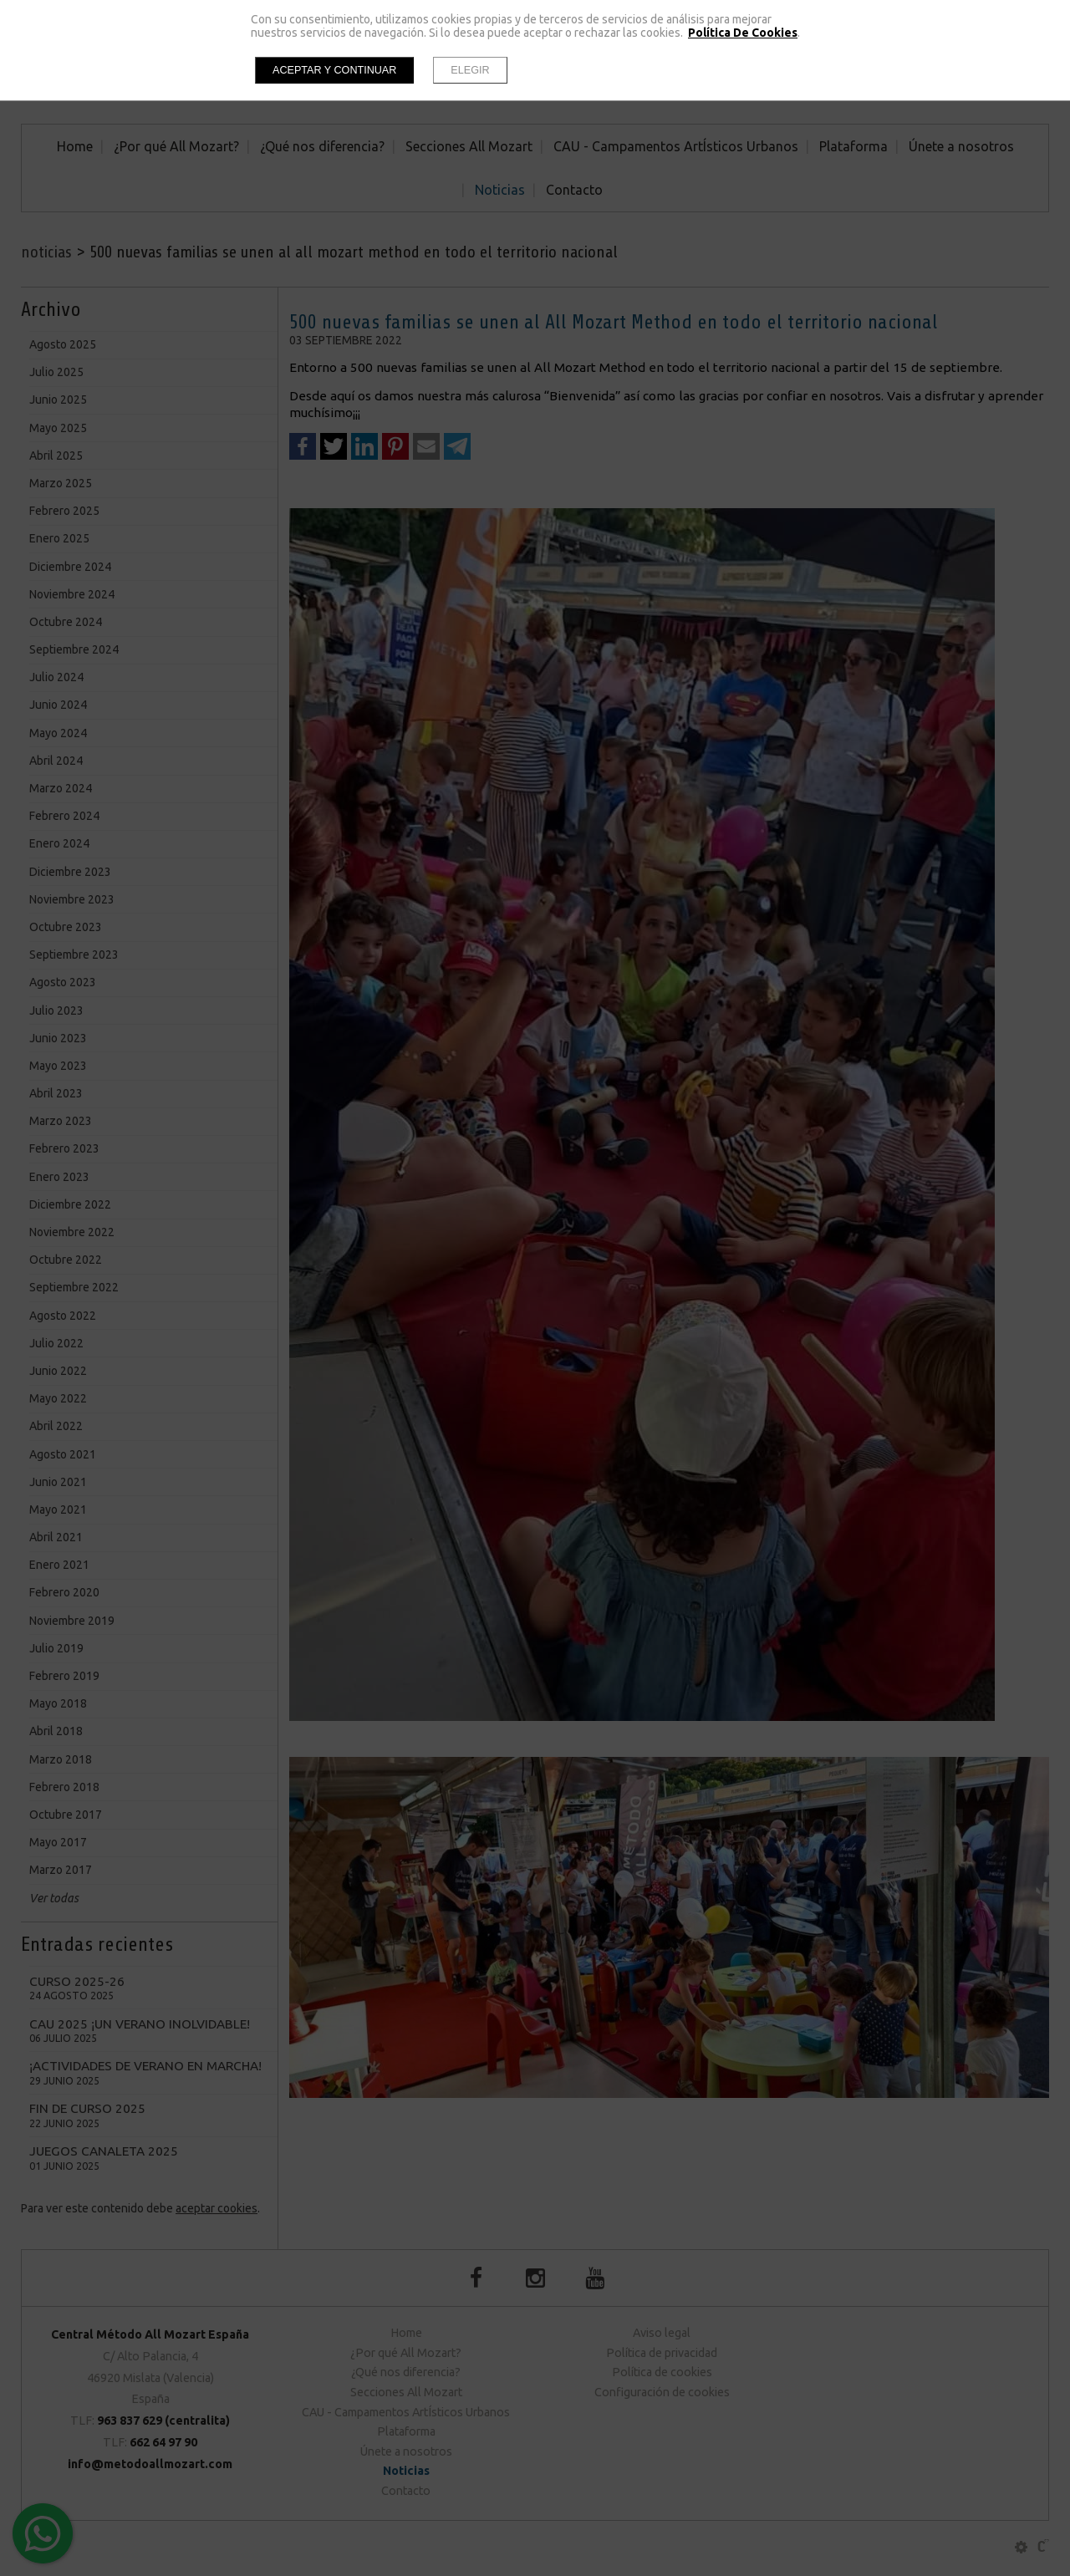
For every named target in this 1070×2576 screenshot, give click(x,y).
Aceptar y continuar (334, 70)
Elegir (470, 70)
